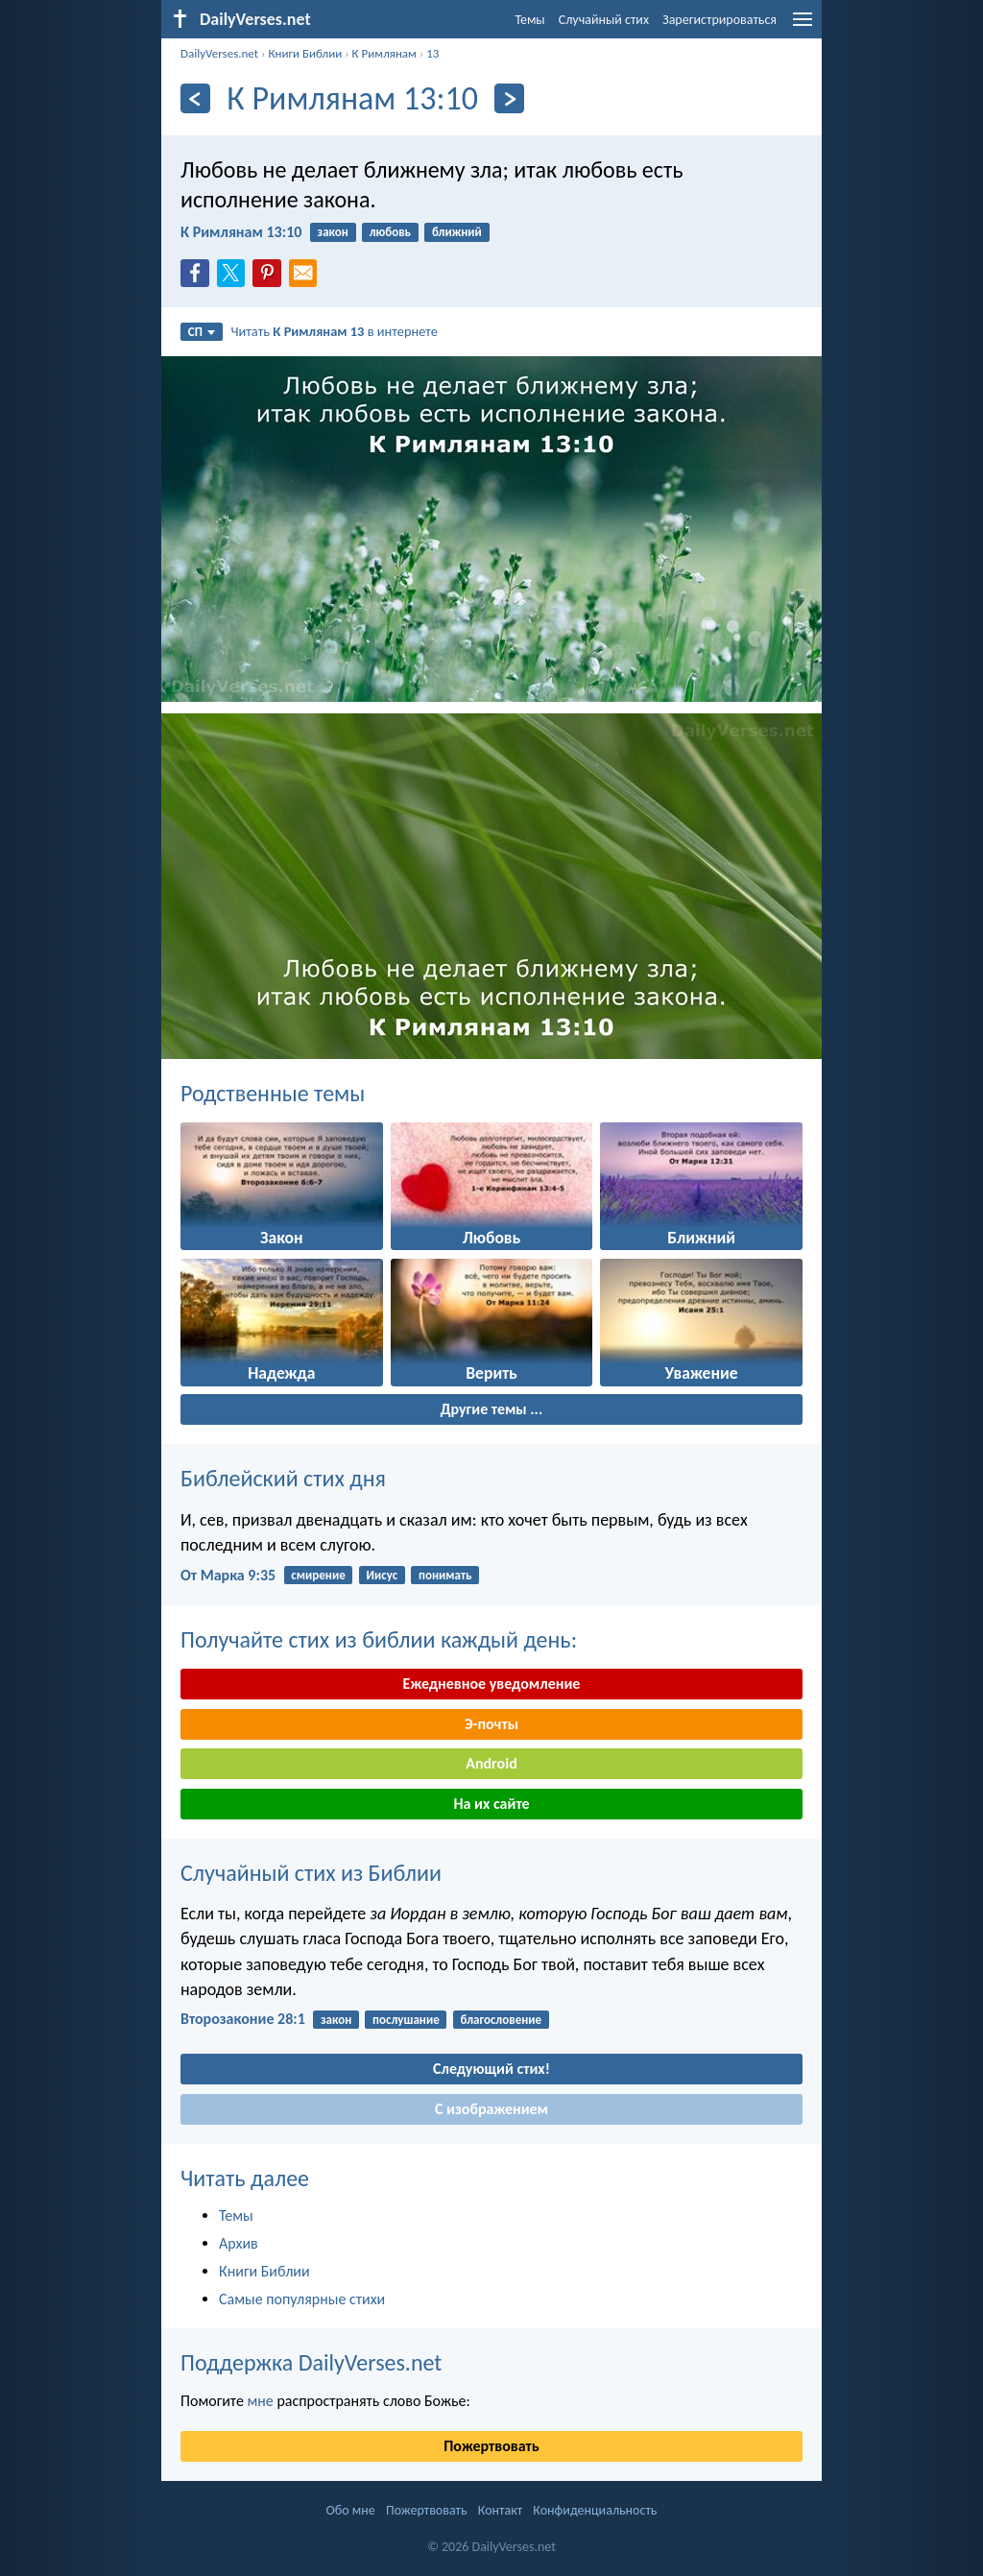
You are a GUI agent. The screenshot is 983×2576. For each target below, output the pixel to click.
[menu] (802, 26)
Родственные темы (272, 1093)
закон (333, 232)
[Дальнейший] (509, 98)
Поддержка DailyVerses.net (311, 2362)
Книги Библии (305, 53)
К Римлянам (384, 53)
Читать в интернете (334, 331)
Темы (529, 20)
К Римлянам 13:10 (240, 232)
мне (260, 2401)
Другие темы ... (491, 1409)
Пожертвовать (491, 2446)
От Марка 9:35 (228, 1575)
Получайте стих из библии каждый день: (378, 1639)
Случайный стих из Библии (311, 1873)
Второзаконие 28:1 (242, 2019)
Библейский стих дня (283, 1478)
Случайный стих (604, 20)
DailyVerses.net (219, 53)
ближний (457, 232)
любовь (390, 232)
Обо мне (350, 2510)
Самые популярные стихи (302, 2299)
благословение (501, 2019)
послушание (406, 2019)
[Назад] (195, 98)
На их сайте (491, 1803)
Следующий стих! (491, 2068)
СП (201, 332)
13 (432, 53)
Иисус (381, 1575)
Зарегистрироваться (719, 20)
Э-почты (491, 1724)
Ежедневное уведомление (492, 1683)
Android (491, 1763)
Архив (238, 2243)
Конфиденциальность (595, 2510)
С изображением (491, 2109)
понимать (445, 1575)
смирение (318, 1575)
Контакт (500, 2510)
